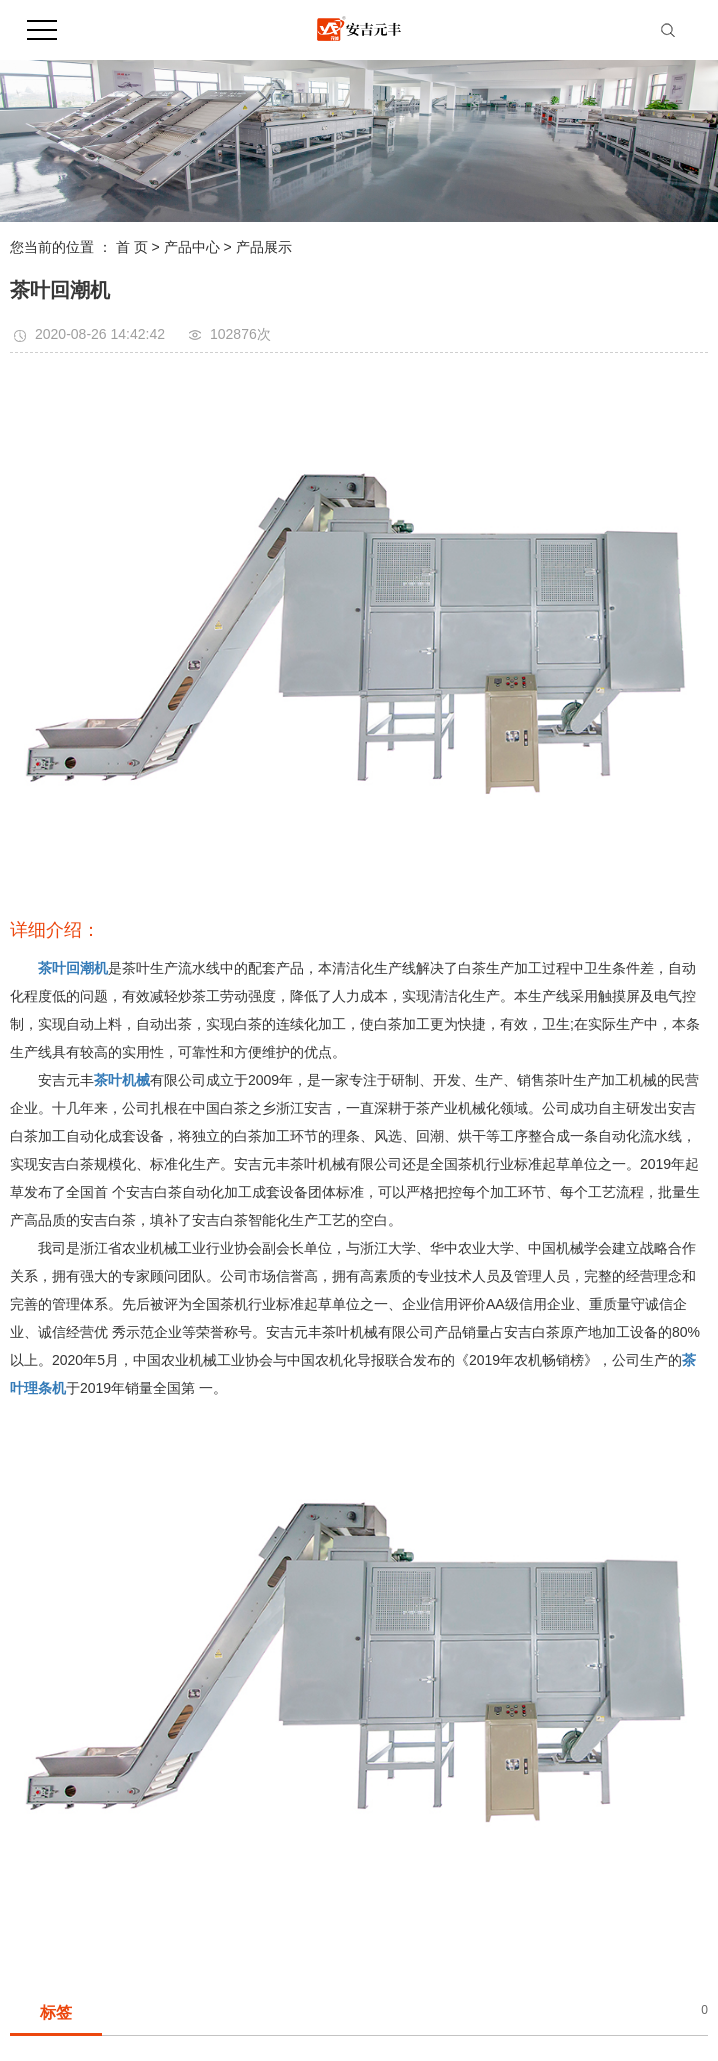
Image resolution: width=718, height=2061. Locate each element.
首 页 (132, 247)
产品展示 (264, 247)
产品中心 (192, 247)
